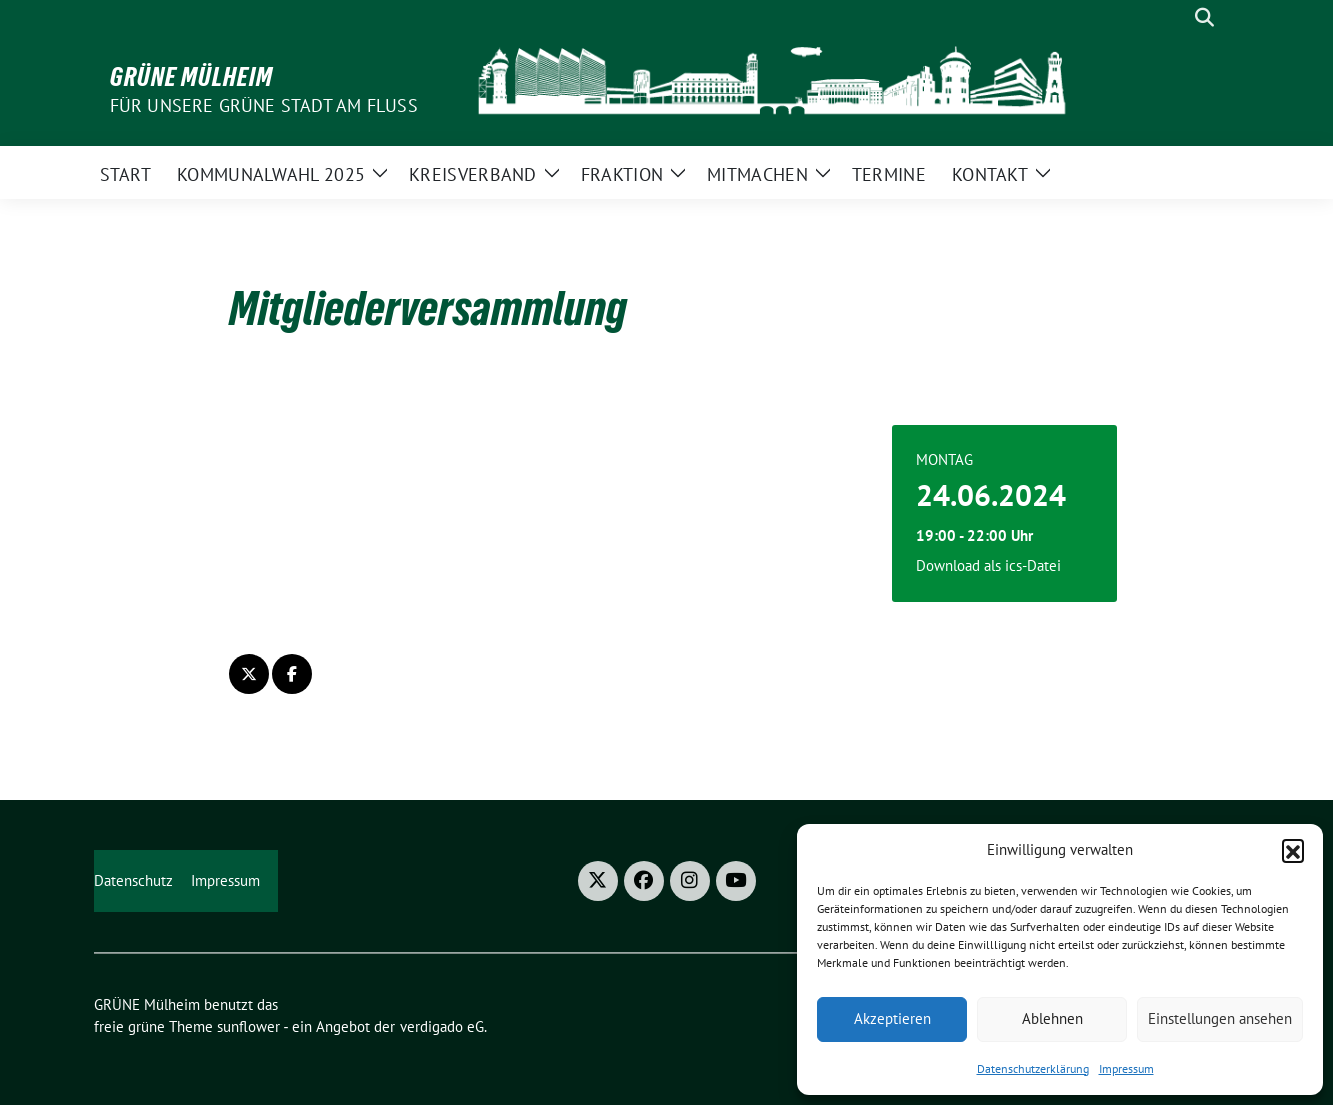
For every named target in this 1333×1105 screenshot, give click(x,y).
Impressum (1126, 1068)
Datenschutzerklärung (1033, 1068)
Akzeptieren (892, 1018)
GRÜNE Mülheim (191, 77)
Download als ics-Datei (988, 565)
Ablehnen (1052, 1018)
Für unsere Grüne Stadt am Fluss (264, 105)
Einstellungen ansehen (1220, 1018)
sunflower (248, 1026)
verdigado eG (442, 1026)
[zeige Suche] (1204, 17)
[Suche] (1176, 17)
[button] (1293, 850)
